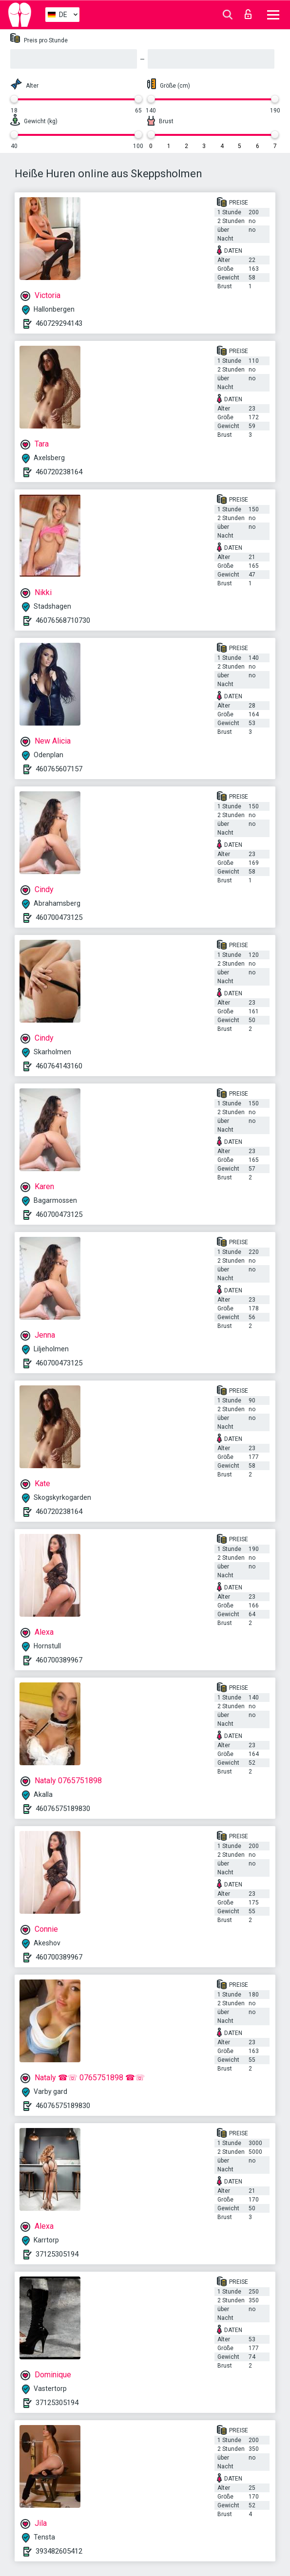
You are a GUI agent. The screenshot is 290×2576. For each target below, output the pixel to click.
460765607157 (59, 769)
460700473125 (59, 917)
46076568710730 (63, 620)
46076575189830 (63, 1808)
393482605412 (59, 2551)
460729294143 (59, 323)
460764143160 (59, 1066)
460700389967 (59, 1660)
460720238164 (59, 471)
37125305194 (57, 2254)
